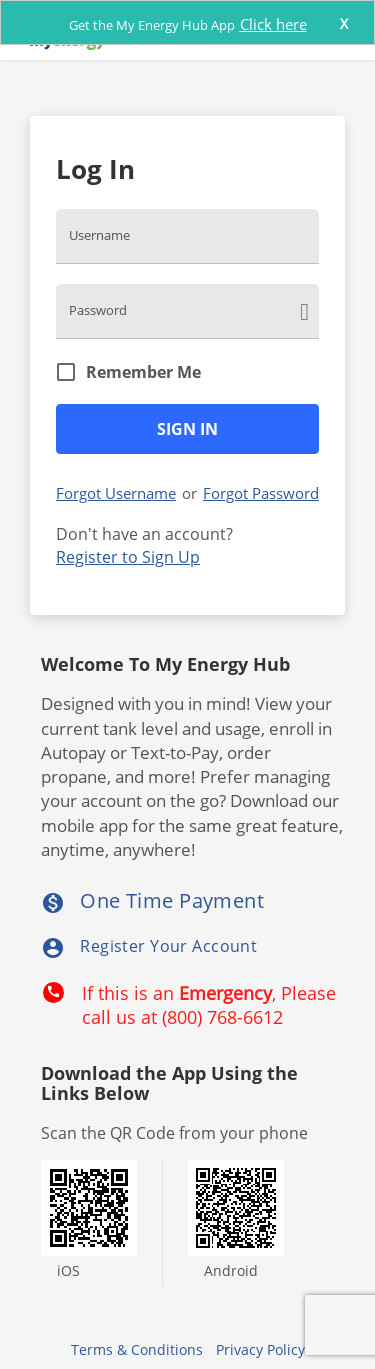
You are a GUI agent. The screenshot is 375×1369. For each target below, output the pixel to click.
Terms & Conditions (137, 1349)
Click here (273, 24)
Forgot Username (116, 493)
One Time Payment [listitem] (152, 901)
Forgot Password (261, 493)
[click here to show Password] (299, 310)
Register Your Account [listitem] (149, 947)
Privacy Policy (260, 1349)
